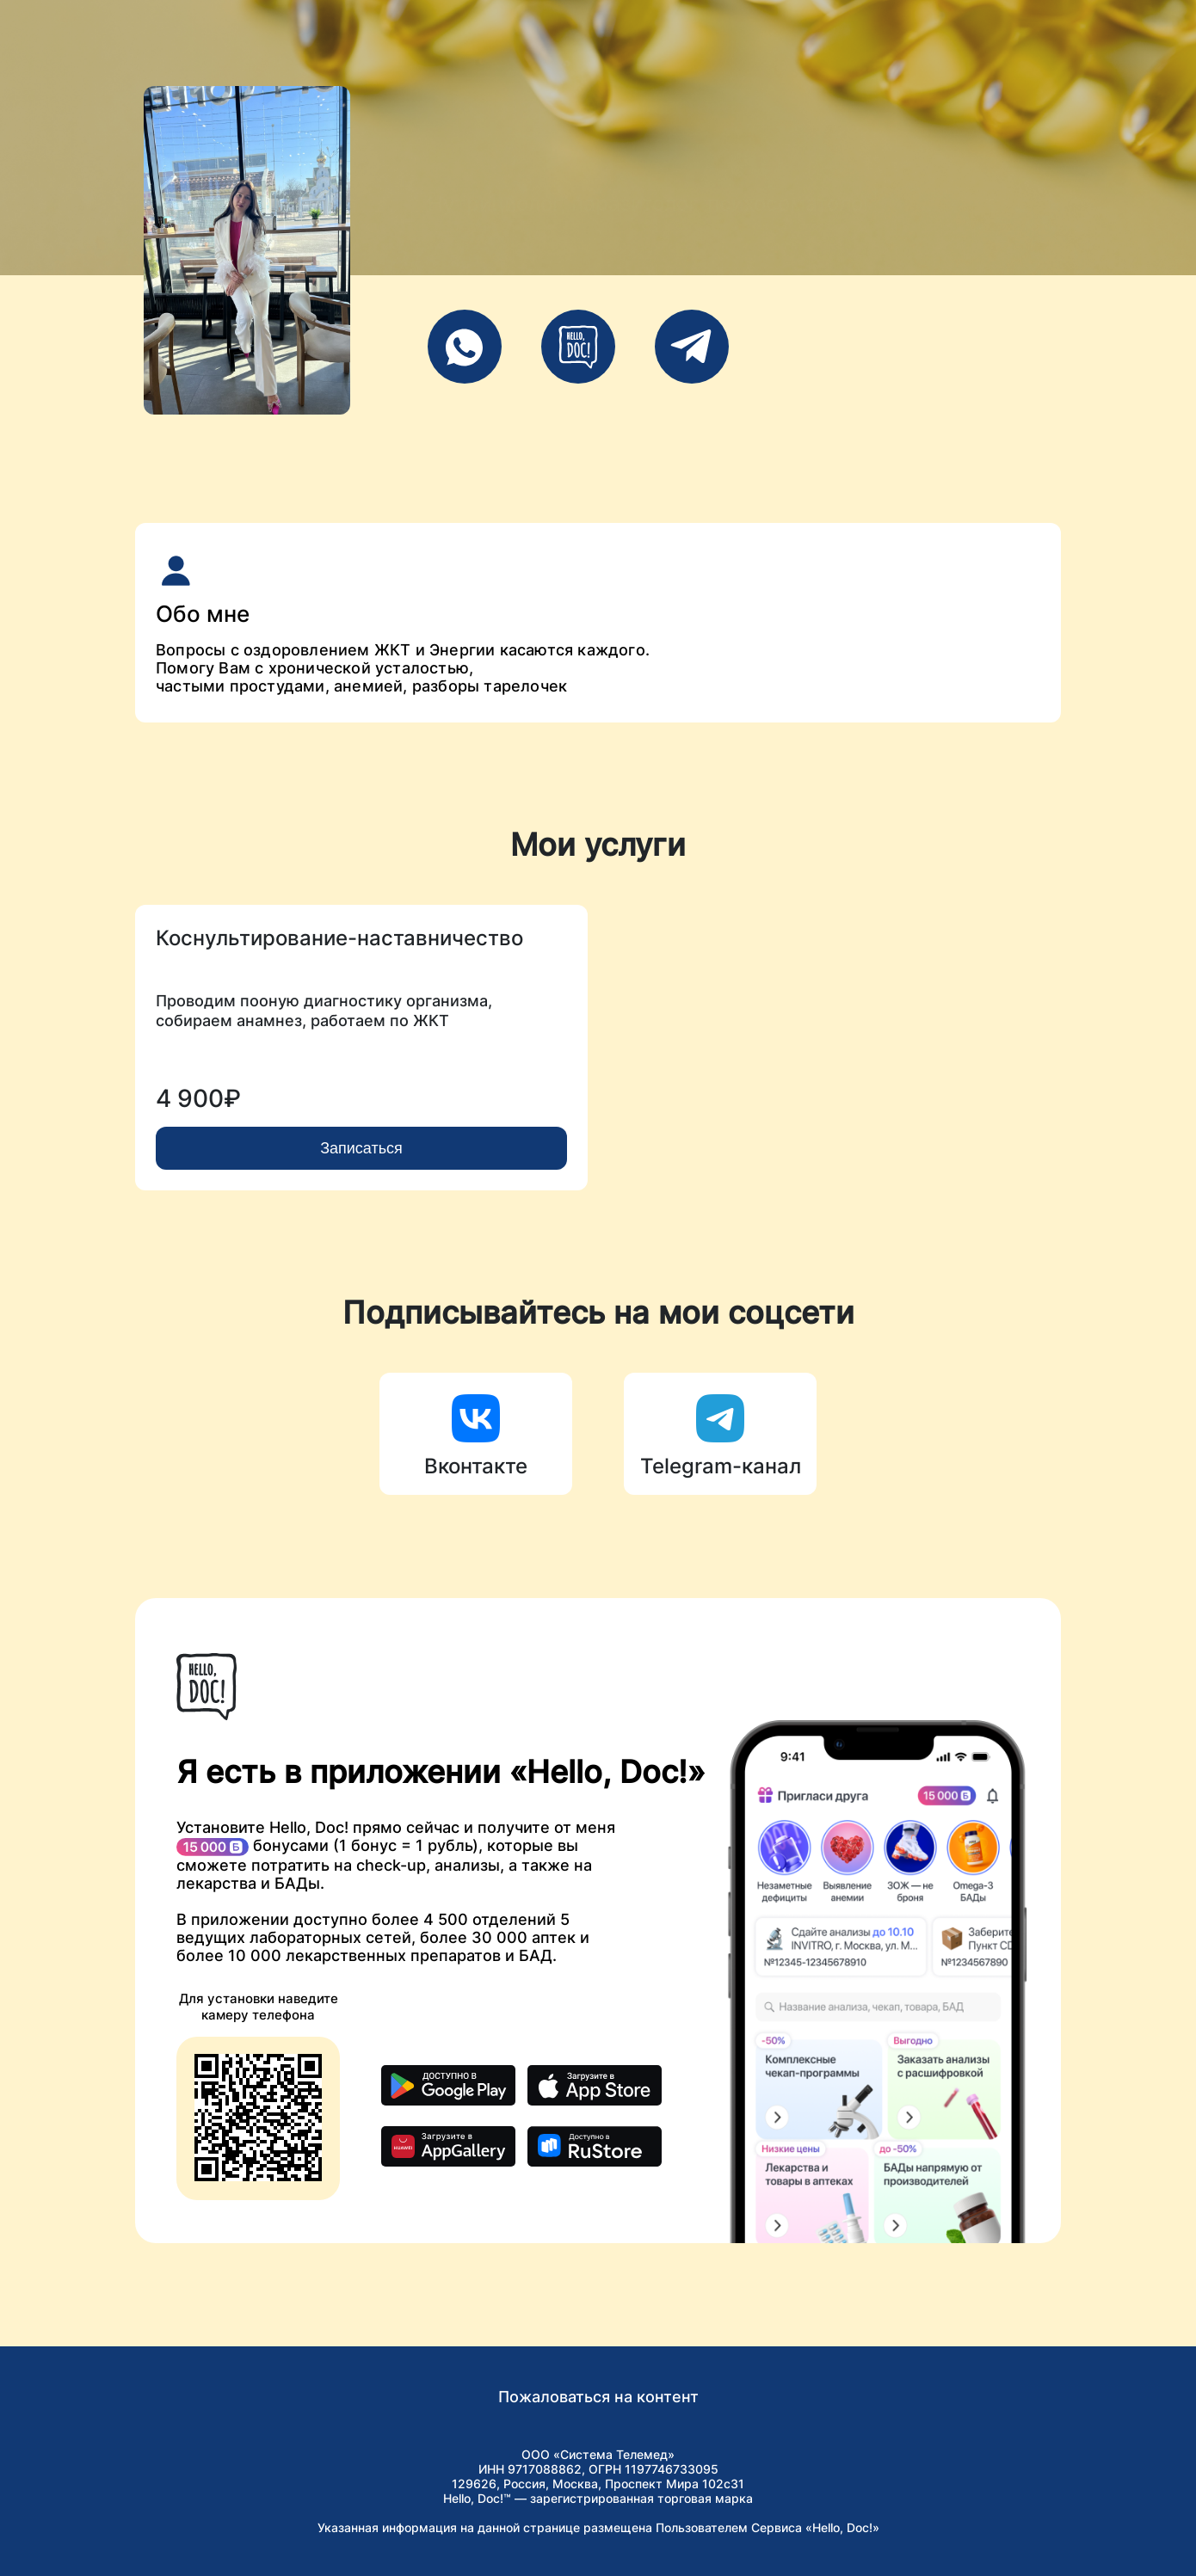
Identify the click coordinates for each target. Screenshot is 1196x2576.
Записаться (361, 1148)
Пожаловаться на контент (598, 2397)
